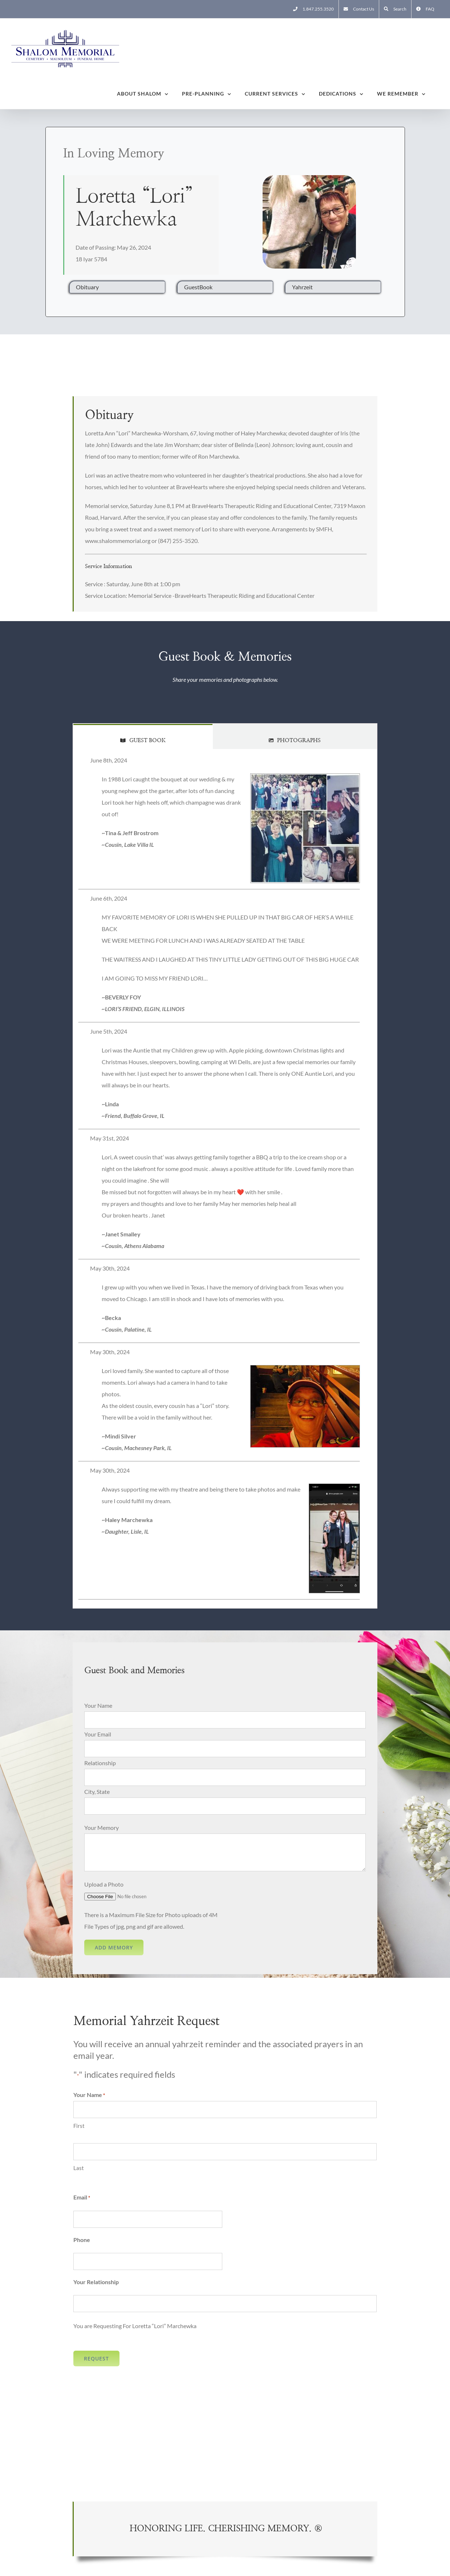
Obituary (87, 286)
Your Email (97, 1734)
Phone (81, 2239)
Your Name (98, 1705)
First (79, 2125)
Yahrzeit (302, 286)
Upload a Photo (103, 1884)
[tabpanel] (225, 1179)
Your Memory (101, 1827)
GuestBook (198, 286)
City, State (97, 1791)
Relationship (100, 1762)
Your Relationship (96, 2281)
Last (78, 2168)
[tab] (142, 736)
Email (81, 2197)
